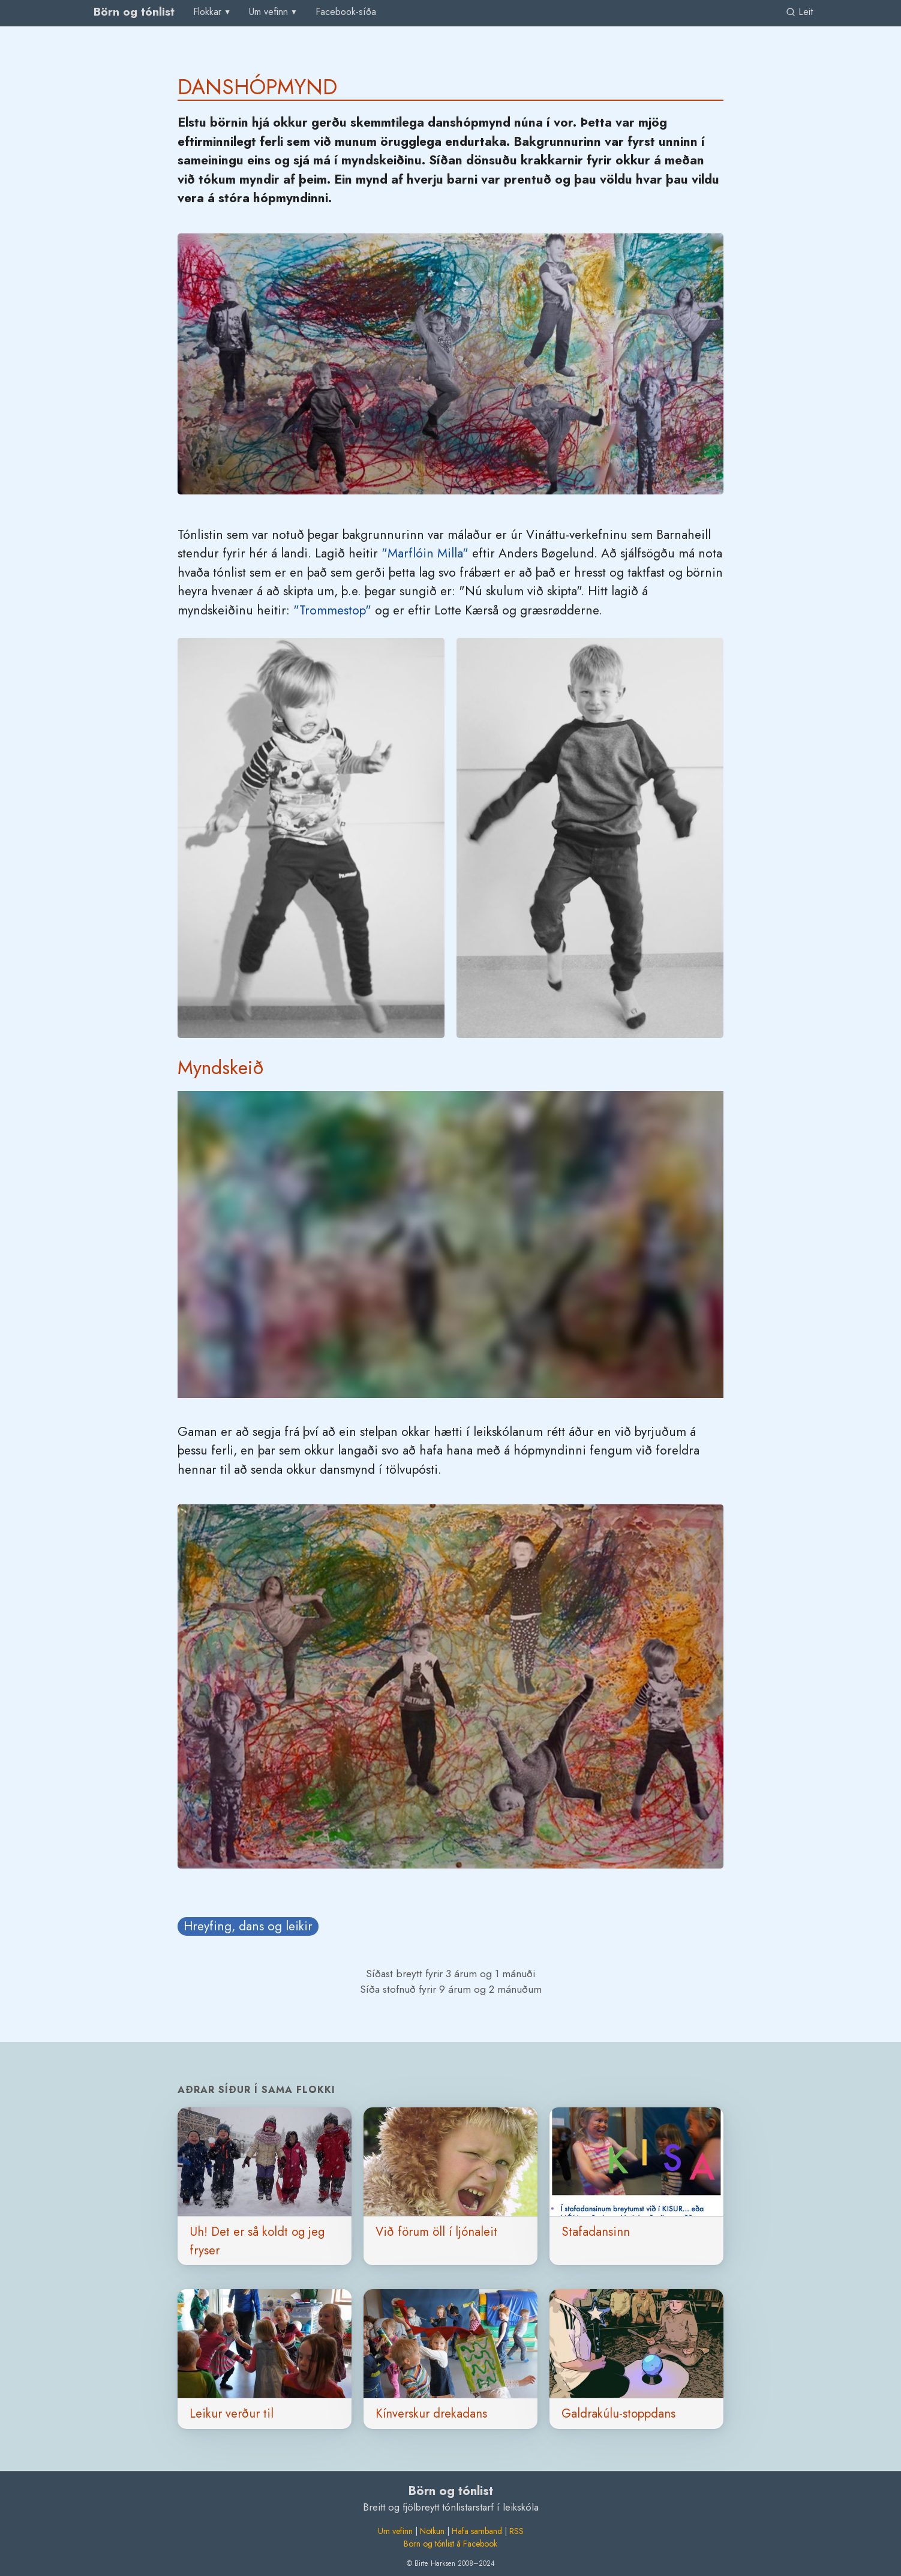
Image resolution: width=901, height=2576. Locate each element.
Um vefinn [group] (268, 12)
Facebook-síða (346, 12)
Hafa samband (477, 2531)
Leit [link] (799, 12)
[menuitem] (346, 12)
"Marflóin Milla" (425, 553)
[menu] (212, 12)
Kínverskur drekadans (431, 2413)
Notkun (432, 2531)
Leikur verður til (232, 2413)
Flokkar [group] (207, 12)
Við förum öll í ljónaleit (436, 2232)
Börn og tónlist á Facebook (450, 2544)
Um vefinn (395, 2531)
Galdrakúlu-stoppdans (618, 2413)
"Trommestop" (332, 610)
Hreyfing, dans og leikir (248, 1926)
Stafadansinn (595, 2232)
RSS (516, 2531)
